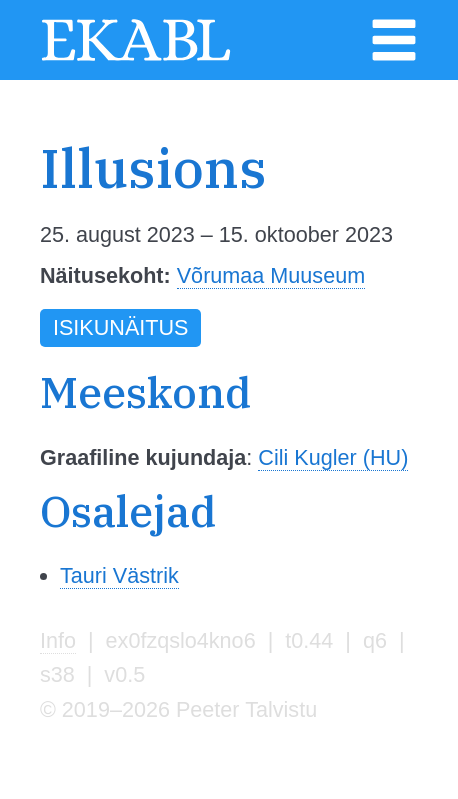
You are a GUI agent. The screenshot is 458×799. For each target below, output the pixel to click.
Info (58, 640)
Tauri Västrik (119, 575)
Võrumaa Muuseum (271, 275)
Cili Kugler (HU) (333, 457)
